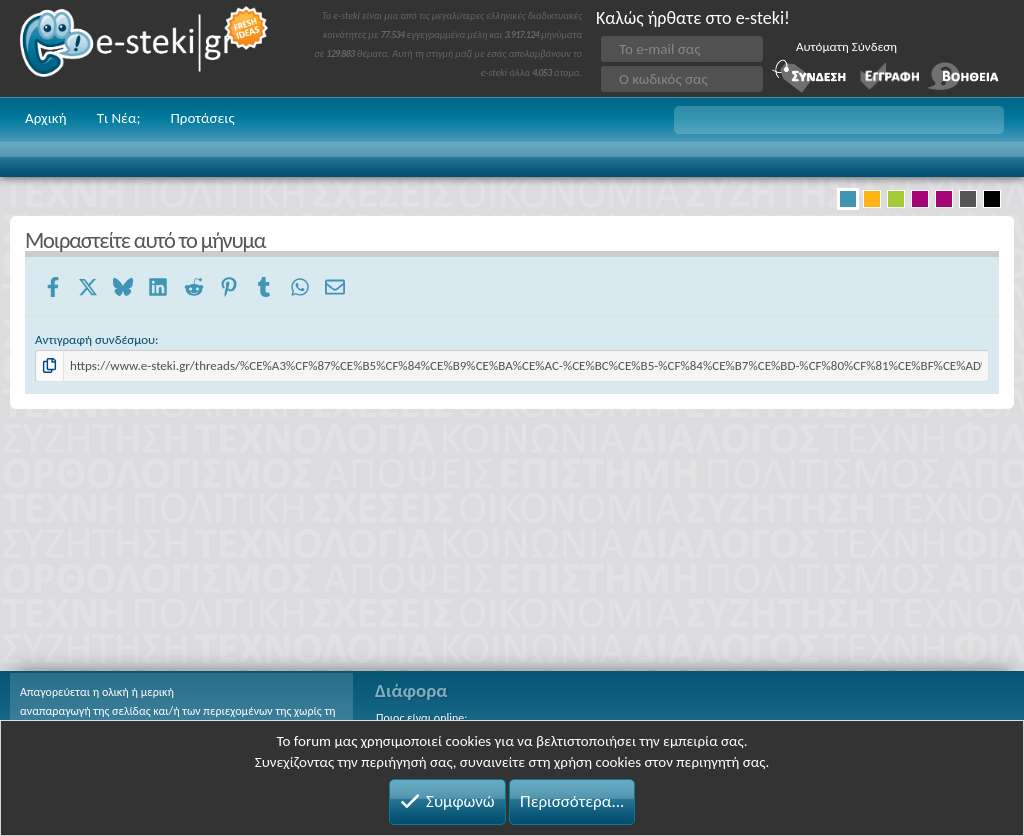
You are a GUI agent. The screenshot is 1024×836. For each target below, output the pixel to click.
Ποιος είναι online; (421, 718)
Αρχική (46, 118)
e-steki (145, 48)
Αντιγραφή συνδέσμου (95, 339)
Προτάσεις (202, 118)
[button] (839, 120)
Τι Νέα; (119, 118)
